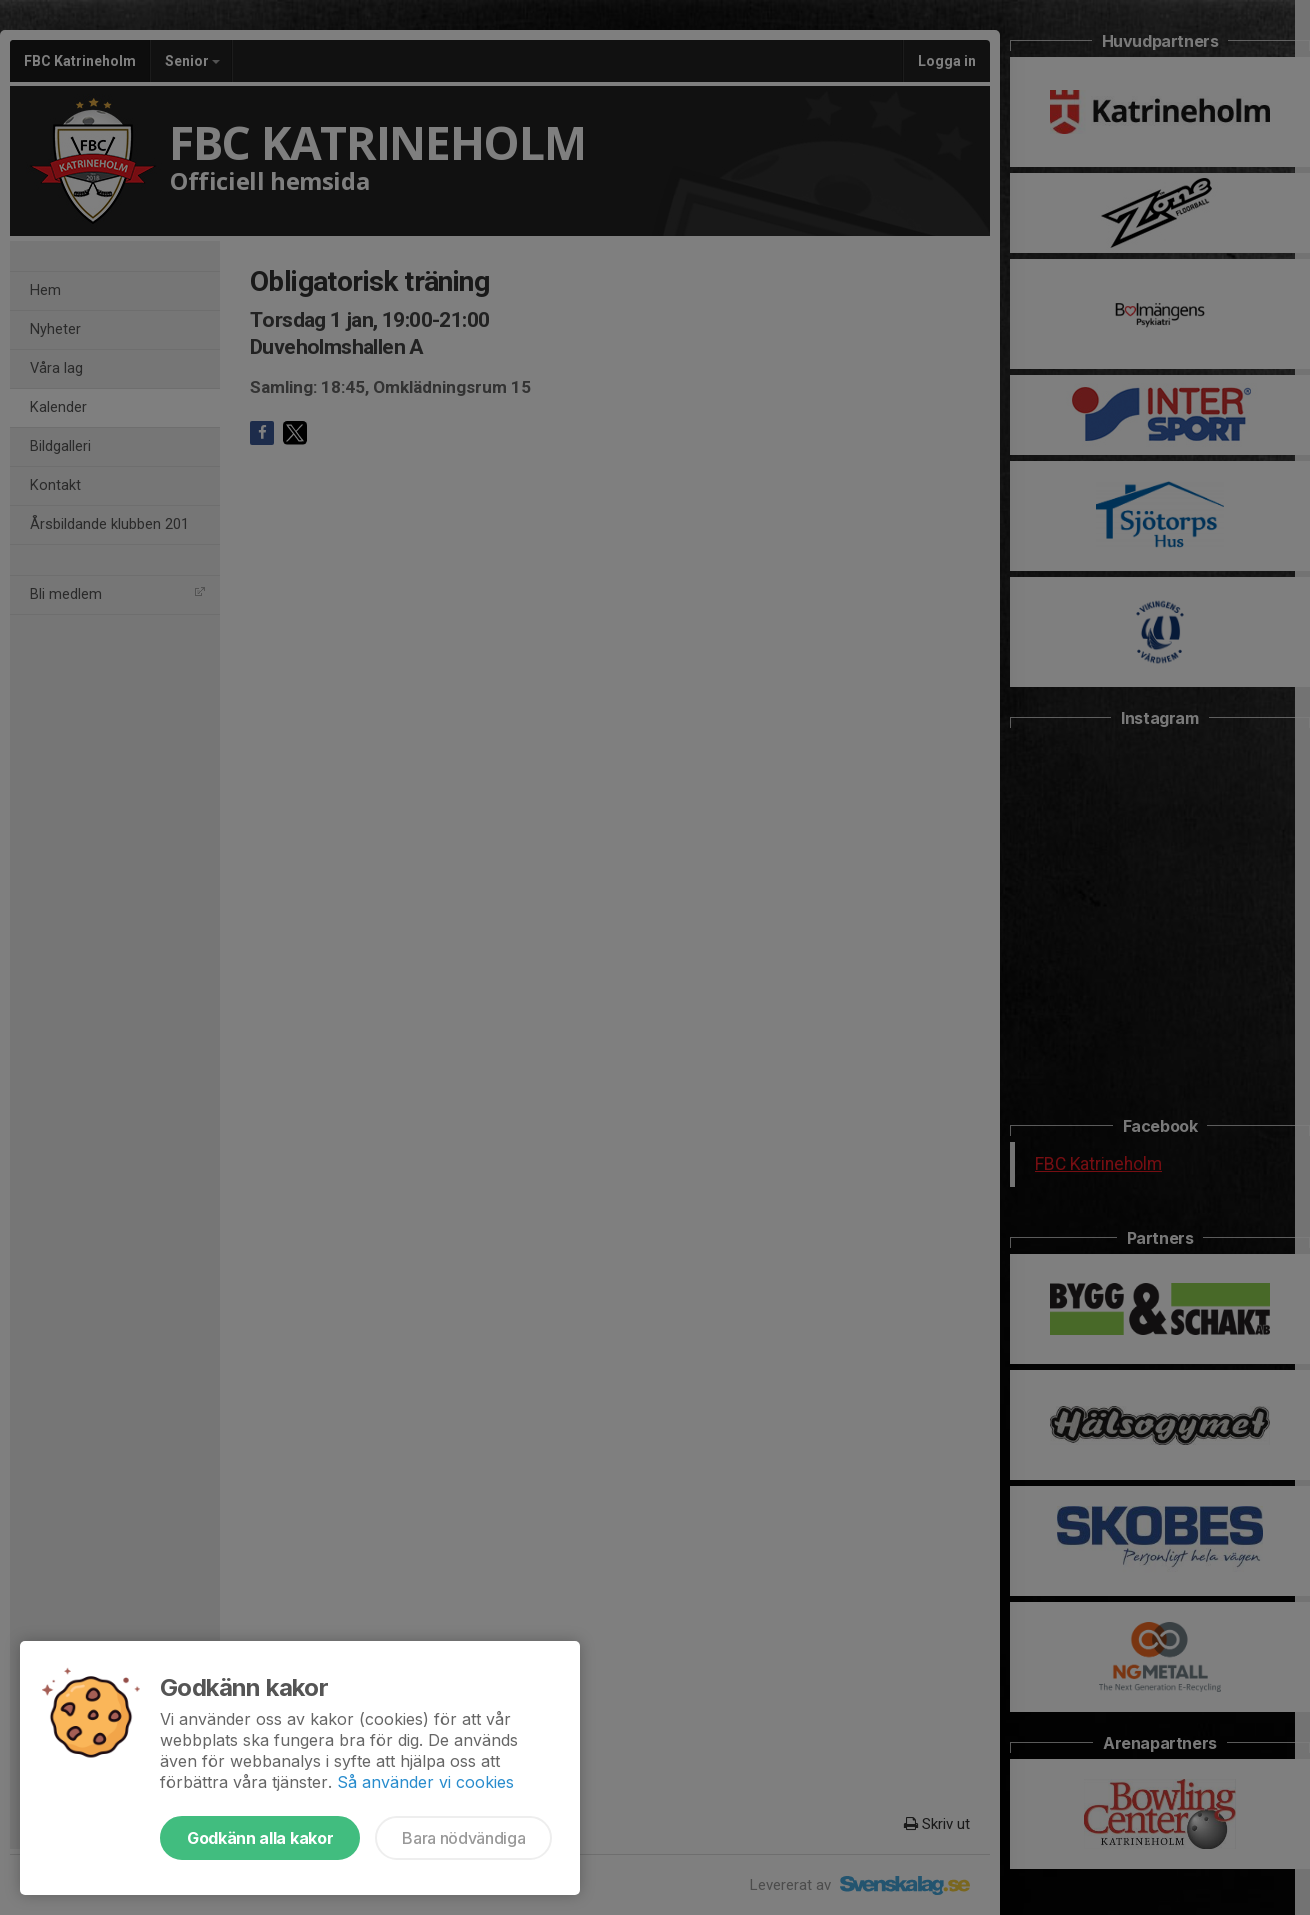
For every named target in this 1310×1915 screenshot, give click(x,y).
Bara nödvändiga (463, 1838)
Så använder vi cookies (425, 1782)
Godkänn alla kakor (260, 1838)
